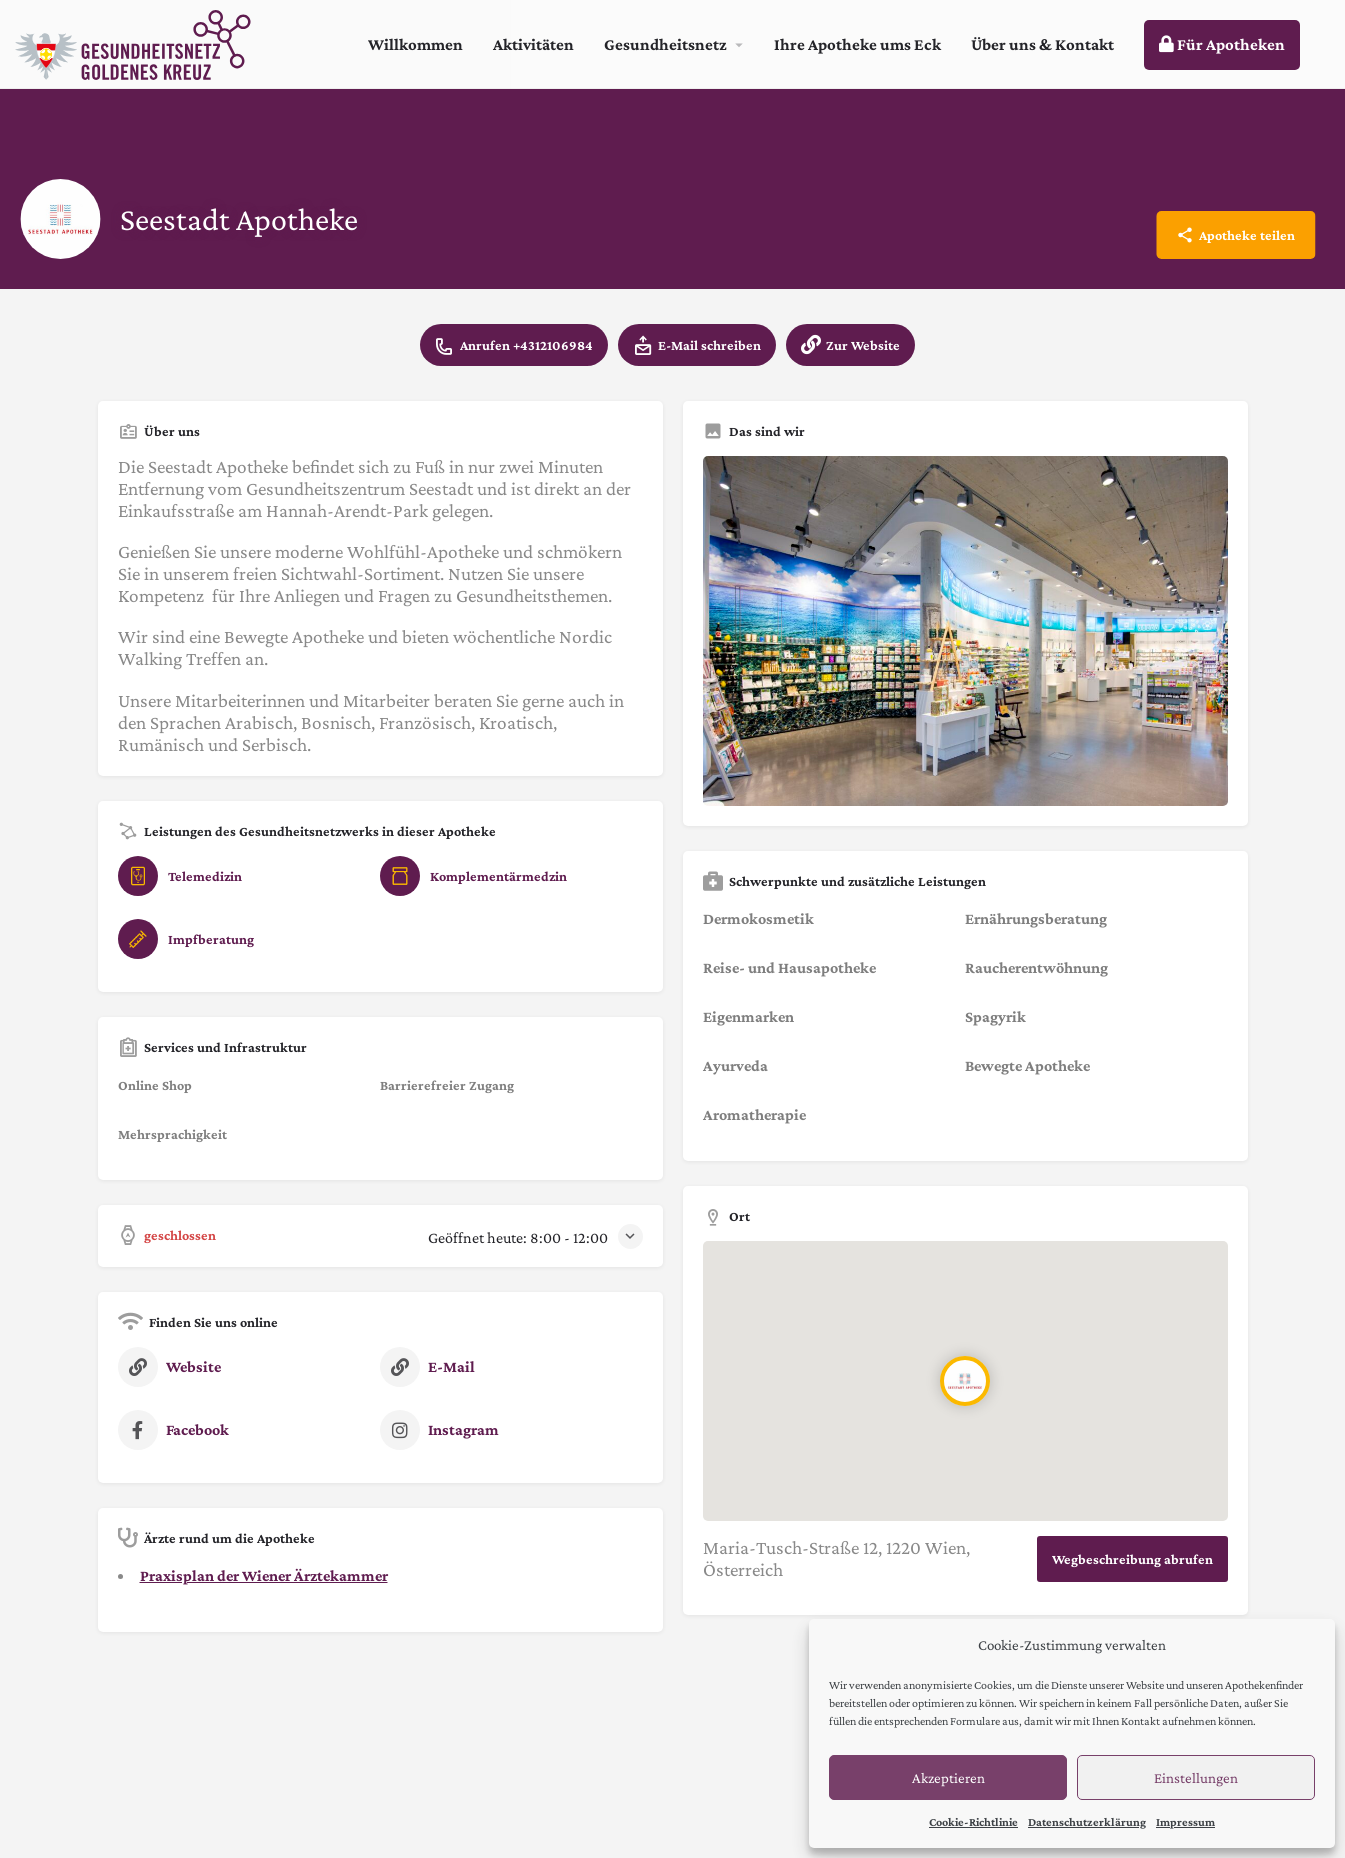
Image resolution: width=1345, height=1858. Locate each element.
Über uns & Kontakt (1042, 44)
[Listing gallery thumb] (965, 631)
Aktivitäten (533, 44)
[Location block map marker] (965, 1382)
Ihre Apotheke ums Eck (857, 44)
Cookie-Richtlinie (973, 1822)
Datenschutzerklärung (1087, 1822)
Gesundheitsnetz (665, 44)
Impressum (1185, 1822)
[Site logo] (135, 42)
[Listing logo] (60, 219)
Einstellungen (1196, 1778)
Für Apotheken (1222, 44)
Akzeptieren (948, 1778)
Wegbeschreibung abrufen (1132, 1559)
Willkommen (415, 44)
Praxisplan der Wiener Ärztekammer (264, 1575)
